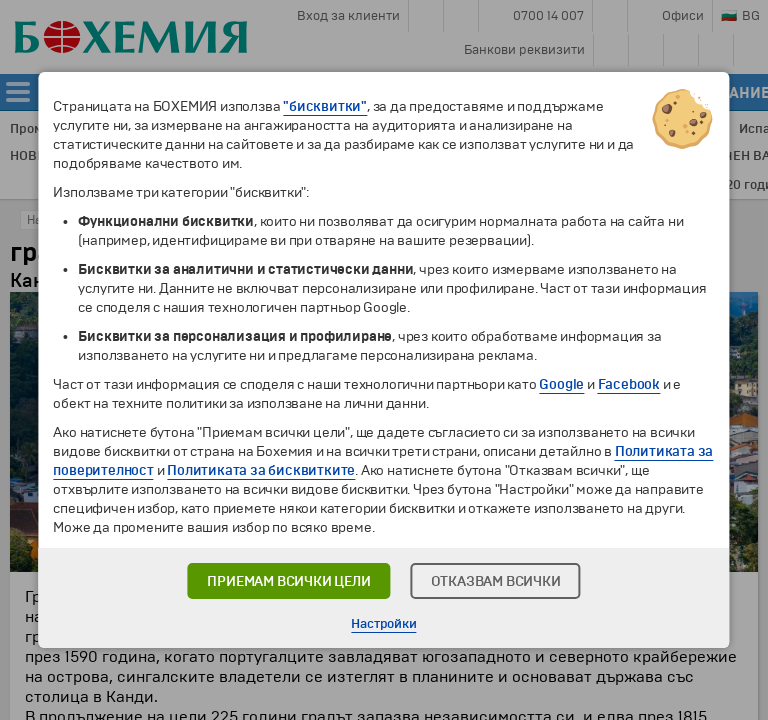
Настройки (383, 624)
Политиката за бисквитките (261, 470)
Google (561, 384)
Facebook (629, 384)
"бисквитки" (325, 106)
